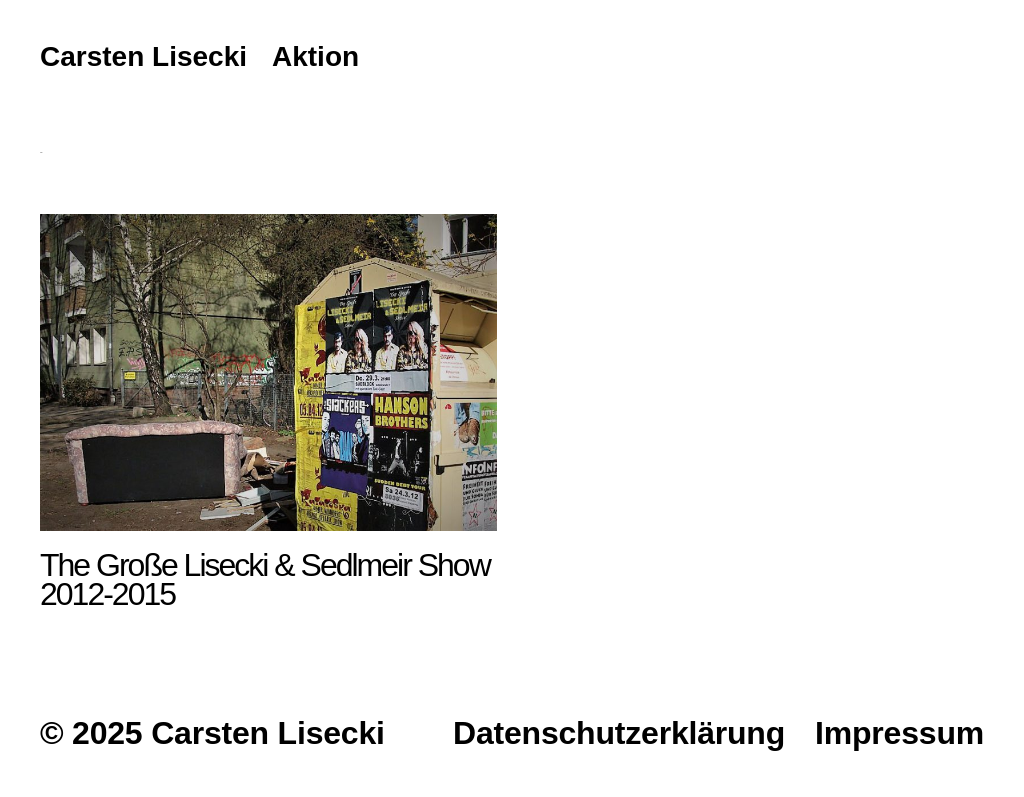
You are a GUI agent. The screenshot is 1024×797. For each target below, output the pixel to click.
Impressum (899, 733)
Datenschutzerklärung (619, 733)
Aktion (315, 57)
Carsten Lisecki (143, 57)
